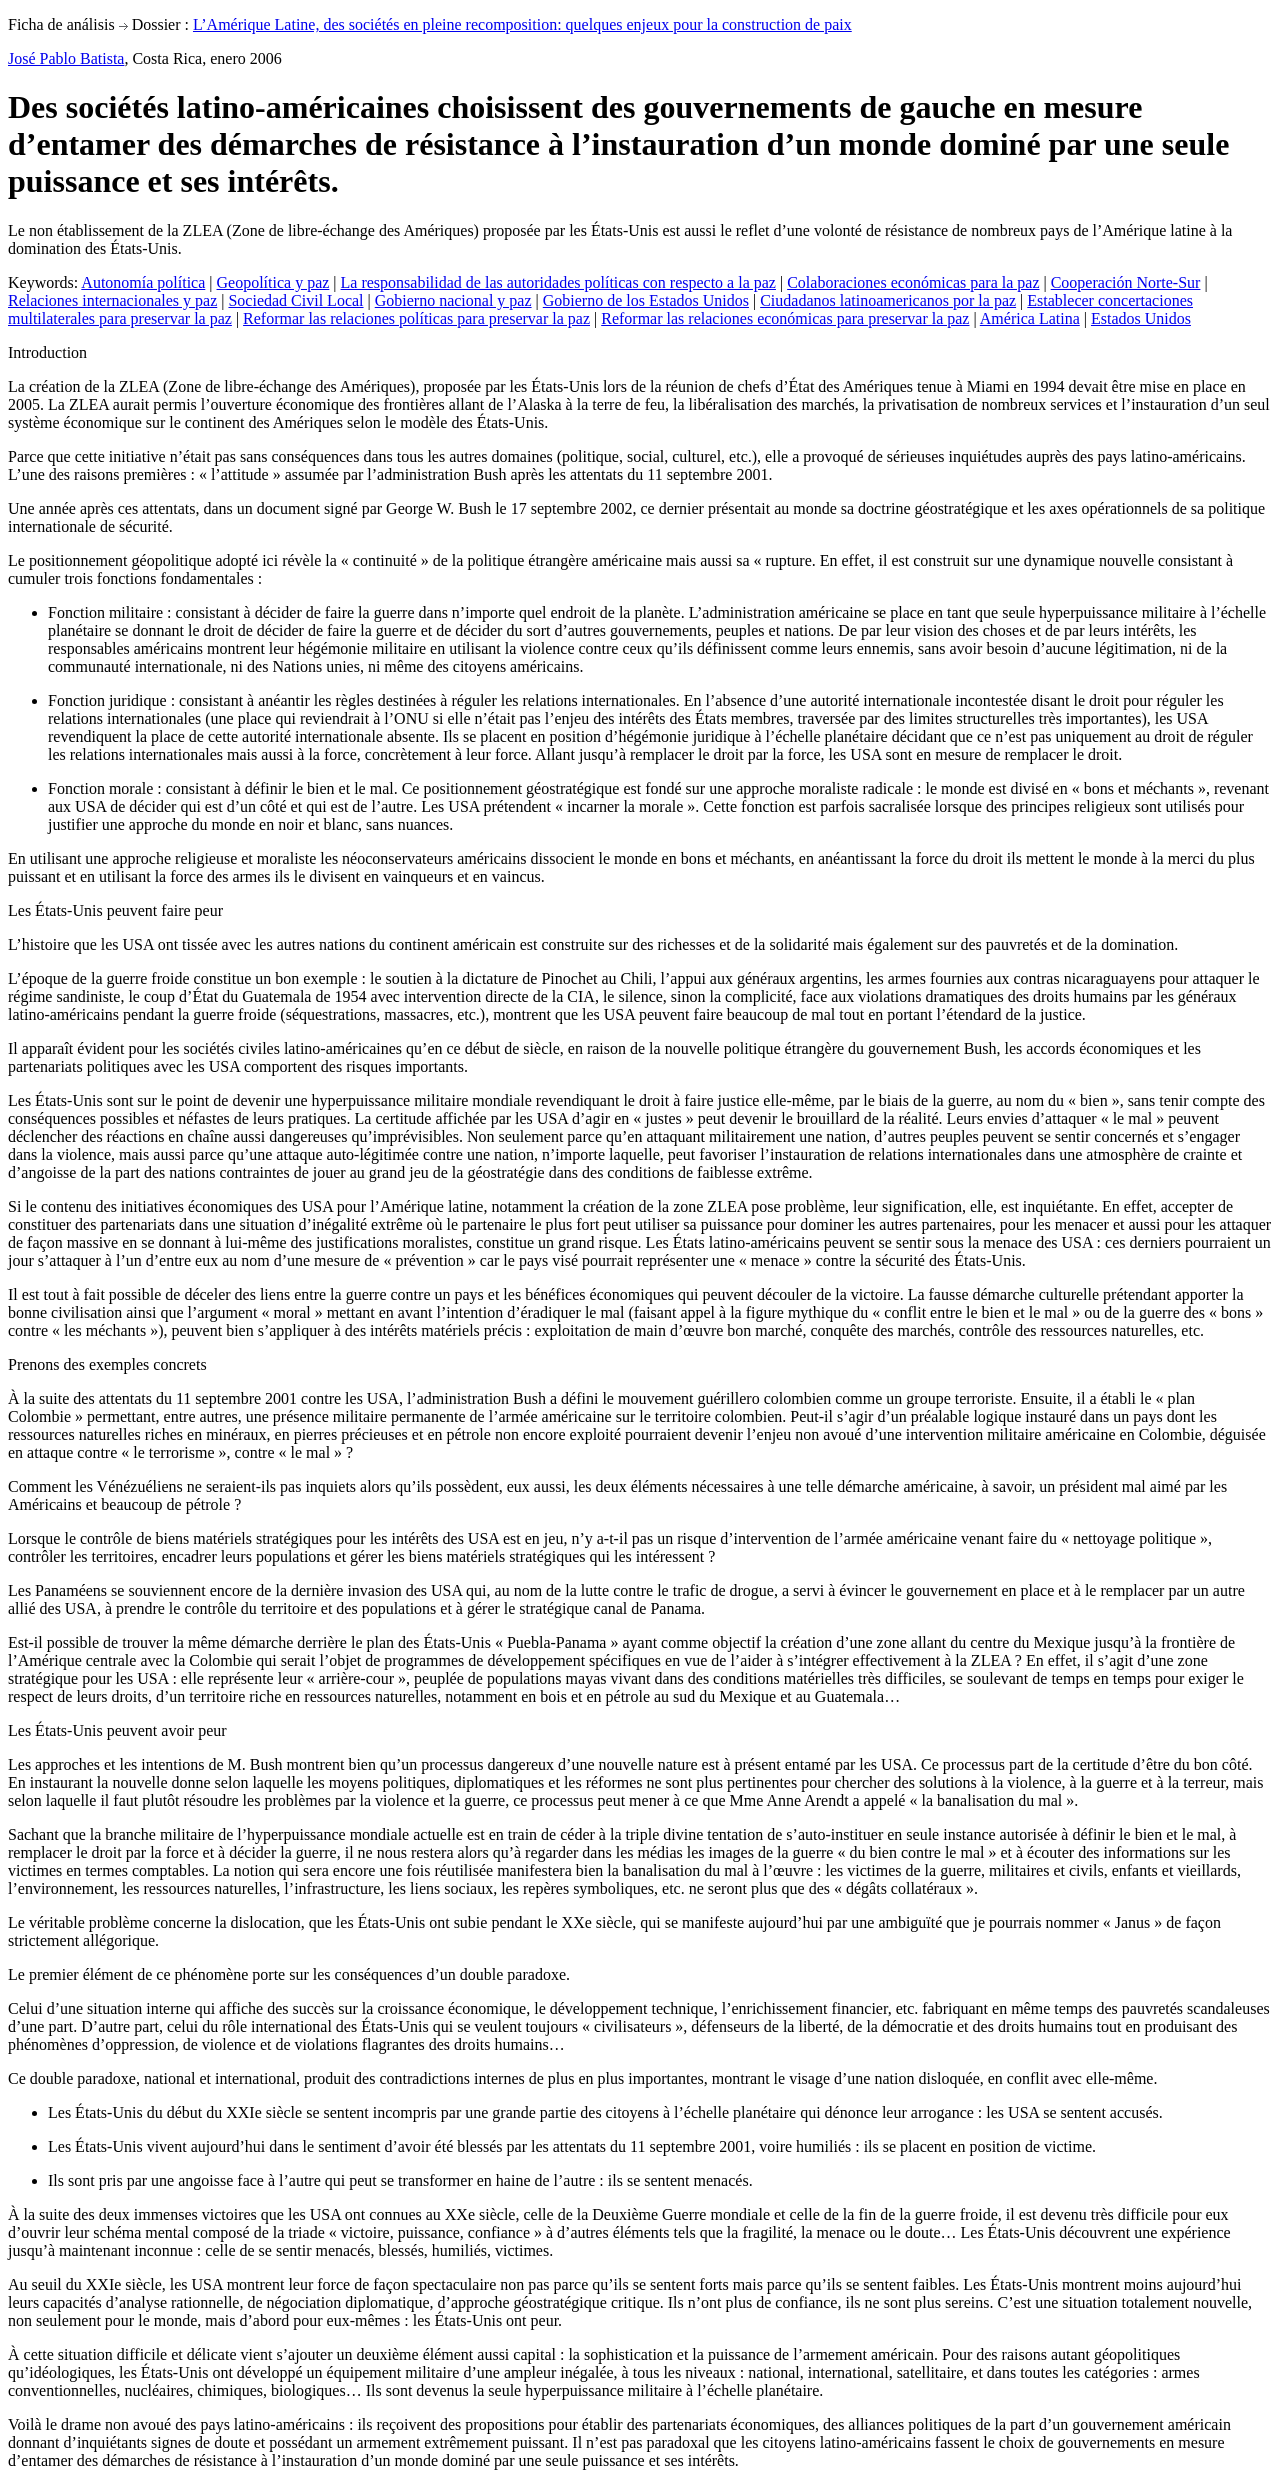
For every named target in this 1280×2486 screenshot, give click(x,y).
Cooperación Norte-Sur (1126, 282)
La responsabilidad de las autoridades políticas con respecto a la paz (558, 282)
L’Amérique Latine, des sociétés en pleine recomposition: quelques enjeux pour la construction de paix (522, 24)
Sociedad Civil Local (295, 300)
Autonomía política (143, 282)
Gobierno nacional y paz (453, 300)
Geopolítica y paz (273, 282)
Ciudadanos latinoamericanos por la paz (888, 300)
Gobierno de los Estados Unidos (646, 300)
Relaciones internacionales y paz (112, 300)
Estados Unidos (1141, 318)
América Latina (1030, 318)
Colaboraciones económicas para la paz (913, 282)
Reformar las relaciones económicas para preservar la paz (785, 318)
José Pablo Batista (66, 58)
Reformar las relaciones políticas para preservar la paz (416, 318)
